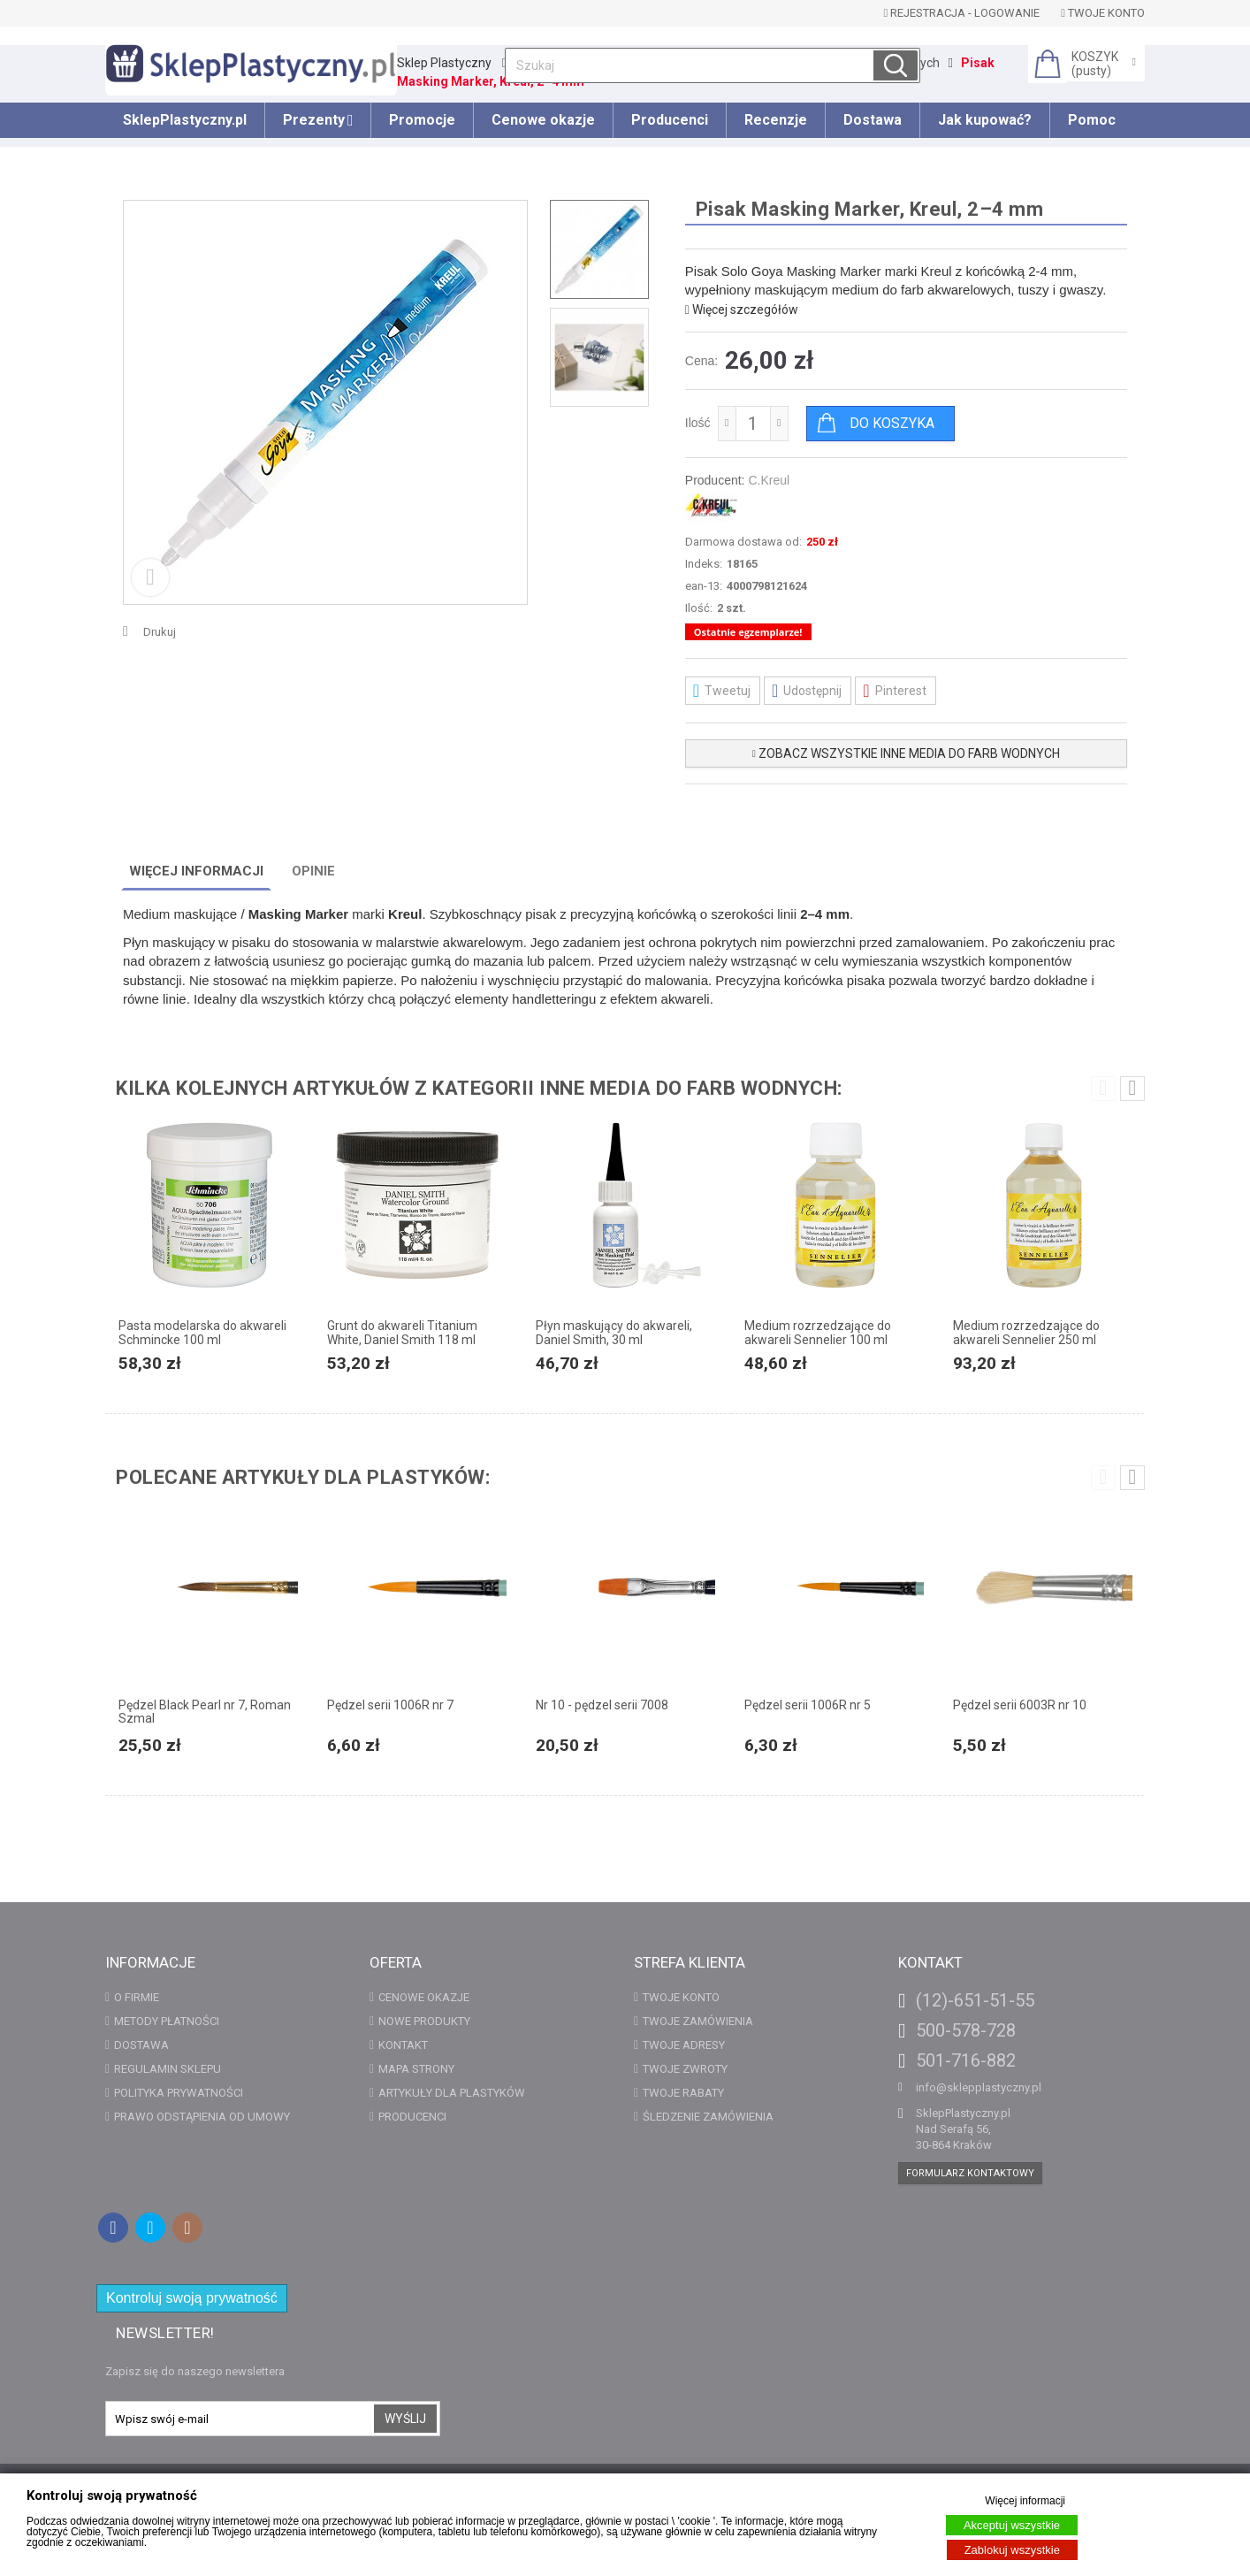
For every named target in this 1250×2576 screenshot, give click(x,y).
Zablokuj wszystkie (1012, 2550)
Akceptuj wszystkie (1012, 2525)
